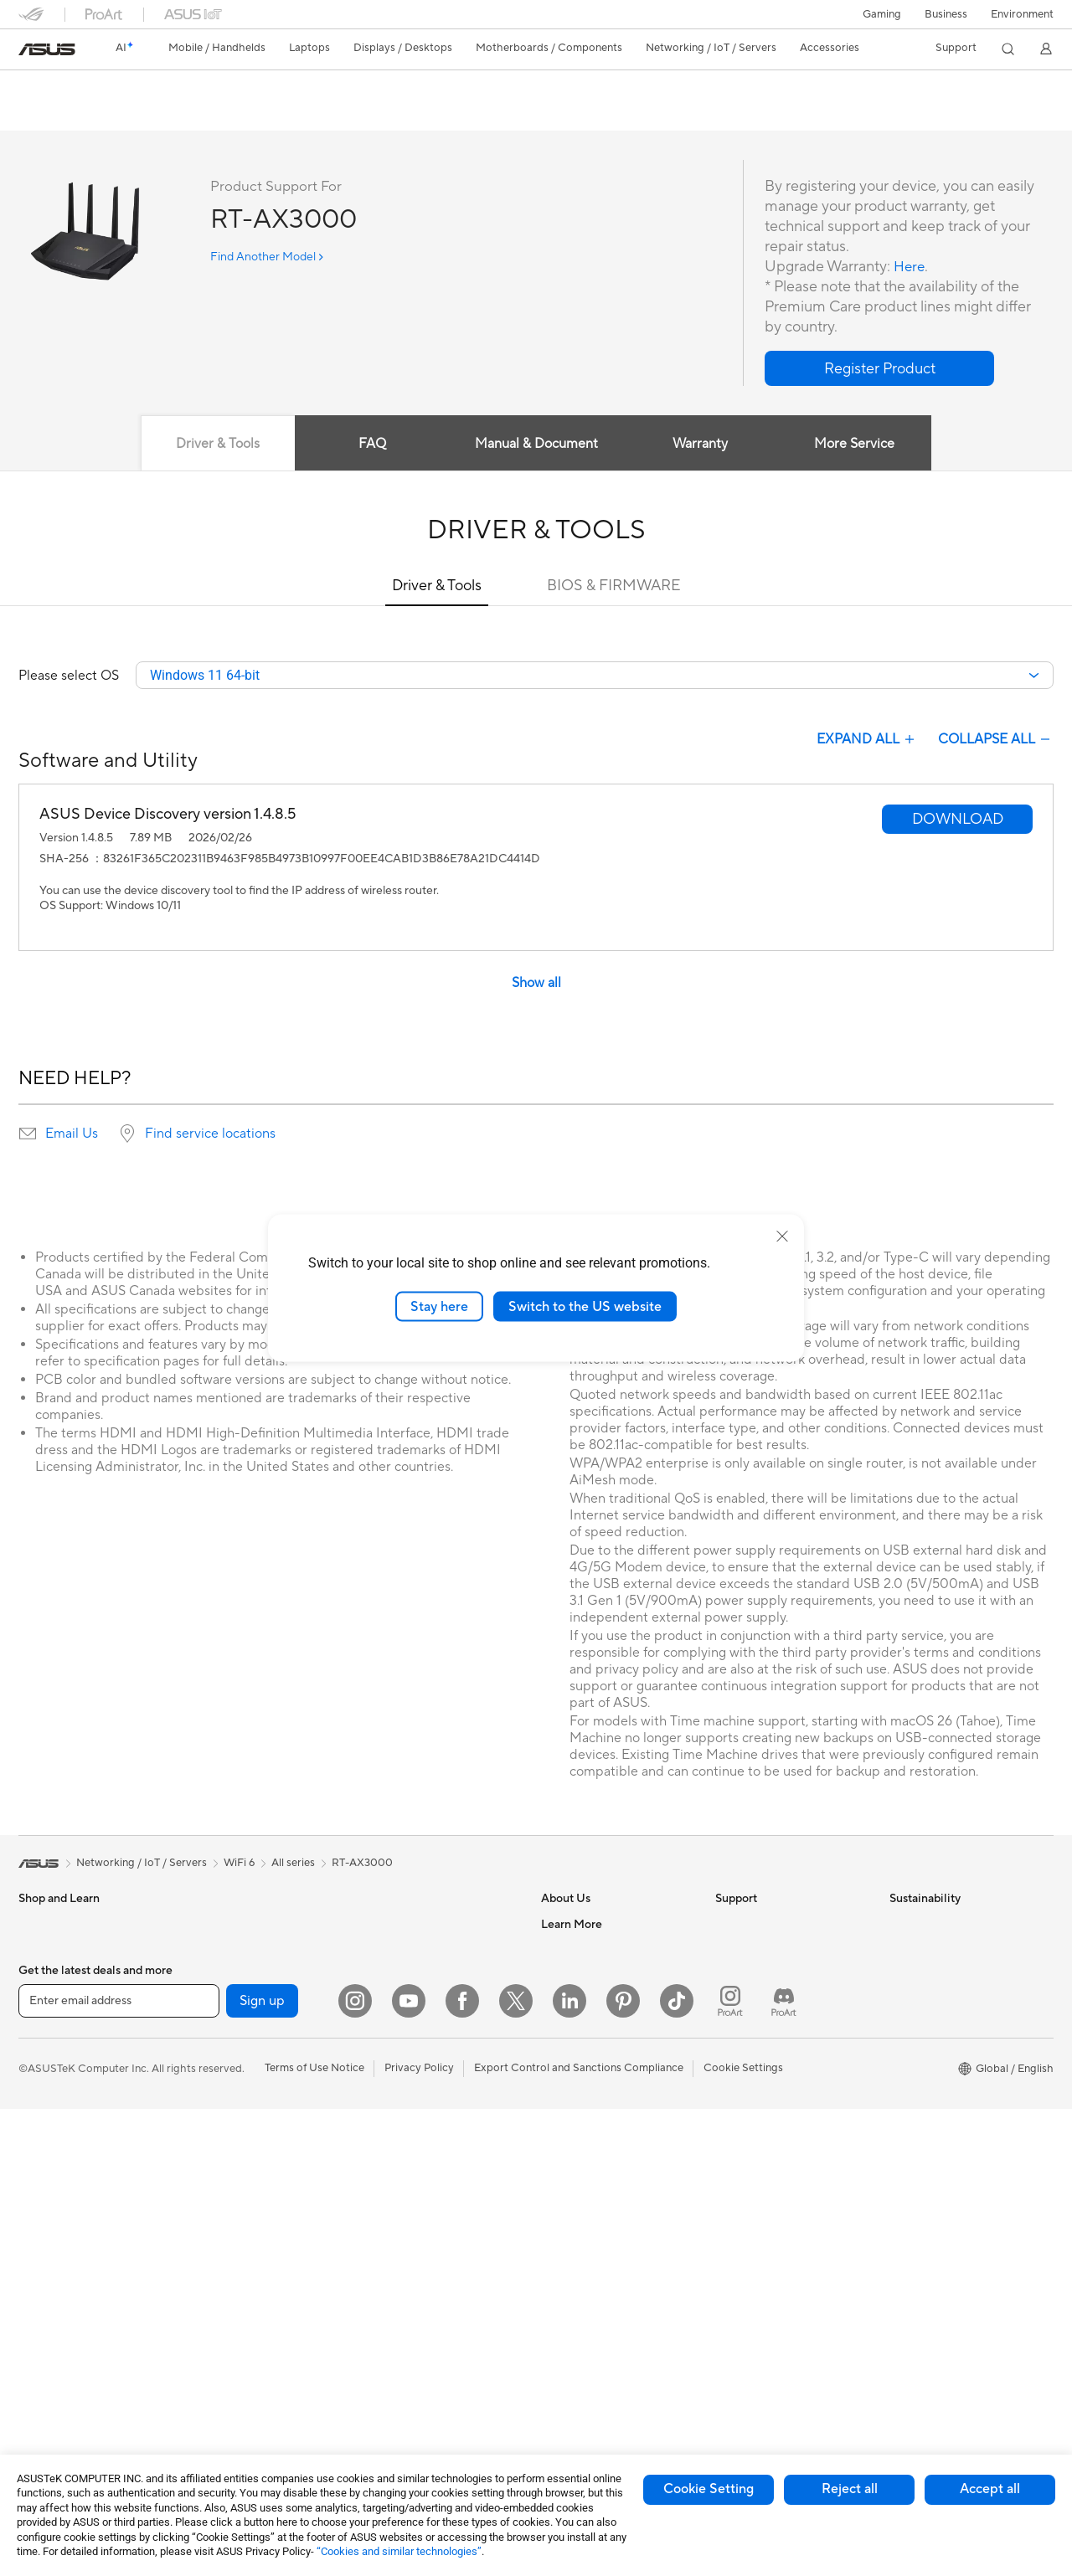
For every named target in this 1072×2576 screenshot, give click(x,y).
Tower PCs (44, 2355)
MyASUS (737, 2101)
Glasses (37, 2279)
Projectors (44, 2304)
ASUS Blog (568, 2278)
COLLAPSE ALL (996, 741)
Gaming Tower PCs (65, 2380)
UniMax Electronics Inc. (599, 2101)
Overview (40, 114)
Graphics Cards (231, 2077)
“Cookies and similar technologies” (399, 2551)
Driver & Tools (437, 586)
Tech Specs (114, 114)
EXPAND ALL (867, 741)
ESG (900, 1925)
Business (946, 14)
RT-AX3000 (65, 87)
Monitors (41, 2229)
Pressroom (568, 2026)
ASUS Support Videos (770, 2076)
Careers (560, 1950)
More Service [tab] (859, 444)
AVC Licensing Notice (594, 2253)
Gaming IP (389, 2403)
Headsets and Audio (414, 2177)
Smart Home (395, 2076)
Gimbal (381, 2378)
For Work (41, 2078)
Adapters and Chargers (422, 2278)
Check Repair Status (766, 1925)
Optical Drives (227, 2177)
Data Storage (225, 2202)
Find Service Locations (771, 1950)
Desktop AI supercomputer (431, 2026)
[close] (782, 1235)
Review (183, 114)
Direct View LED (59, 2254)
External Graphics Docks (253, 2227)
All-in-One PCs (54, 2330)
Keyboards (391, 2127)
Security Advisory (759, 2051)
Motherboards (228, 2052)
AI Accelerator (228, 2253)
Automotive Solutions (594, 2227)
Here (910, 267)
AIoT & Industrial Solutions (429, 2001)
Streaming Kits (400, 2202)
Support (245, 114)
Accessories (48, 2001)
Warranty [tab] (701, 444)
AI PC (555, 2152)
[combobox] (595, 676)
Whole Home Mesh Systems (262, 2354)
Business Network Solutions (433, 1950)
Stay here (439, 1306)
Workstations (225, 1975)
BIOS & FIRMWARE (614, 586)
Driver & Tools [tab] (213, 444)
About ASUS (572, 1925)
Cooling (211, 2127)
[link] (46, 49)
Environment (1022, 14)
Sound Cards (224, 2278)
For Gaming (47, 2153)
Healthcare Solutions (70, 1976)
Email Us (71, 1135)
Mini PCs (213, 1950)
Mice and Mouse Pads (418, 2152)
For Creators (50, 2103)
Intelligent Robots (408, 1975)
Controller (389, 2353)
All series (293, 1864)
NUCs (207, 1925)
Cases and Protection (417, 2253)
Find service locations (210, 1135)
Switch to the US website (585, 1306)
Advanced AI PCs (584, 2177)
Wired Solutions (403, 1925)
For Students (50, 2128)
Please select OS (68, 676)
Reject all (850, 2489)
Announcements (581, 1975)
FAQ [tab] (370, 444)
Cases (207, 2102)
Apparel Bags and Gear (421, 2227)
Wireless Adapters (237, 2379)
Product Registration (767, 1975)
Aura (552, 2328)
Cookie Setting (708, 2489)
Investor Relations (586, 2001)
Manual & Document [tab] (536, 444)
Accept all (990, 2489)
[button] (882, 14)
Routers (211, 2329)
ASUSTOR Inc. (577, 2051)
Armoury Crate (578, 2303)
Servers (383, 2051)
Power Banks (396, 2328)
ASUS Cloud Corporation (604, 2076)
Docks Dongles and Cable (428, 2303)
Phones (36, 1951)
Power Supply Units (240, 2152)
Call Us (732, 2026)
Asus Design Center (589, 2202)
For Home (43, 2052)
